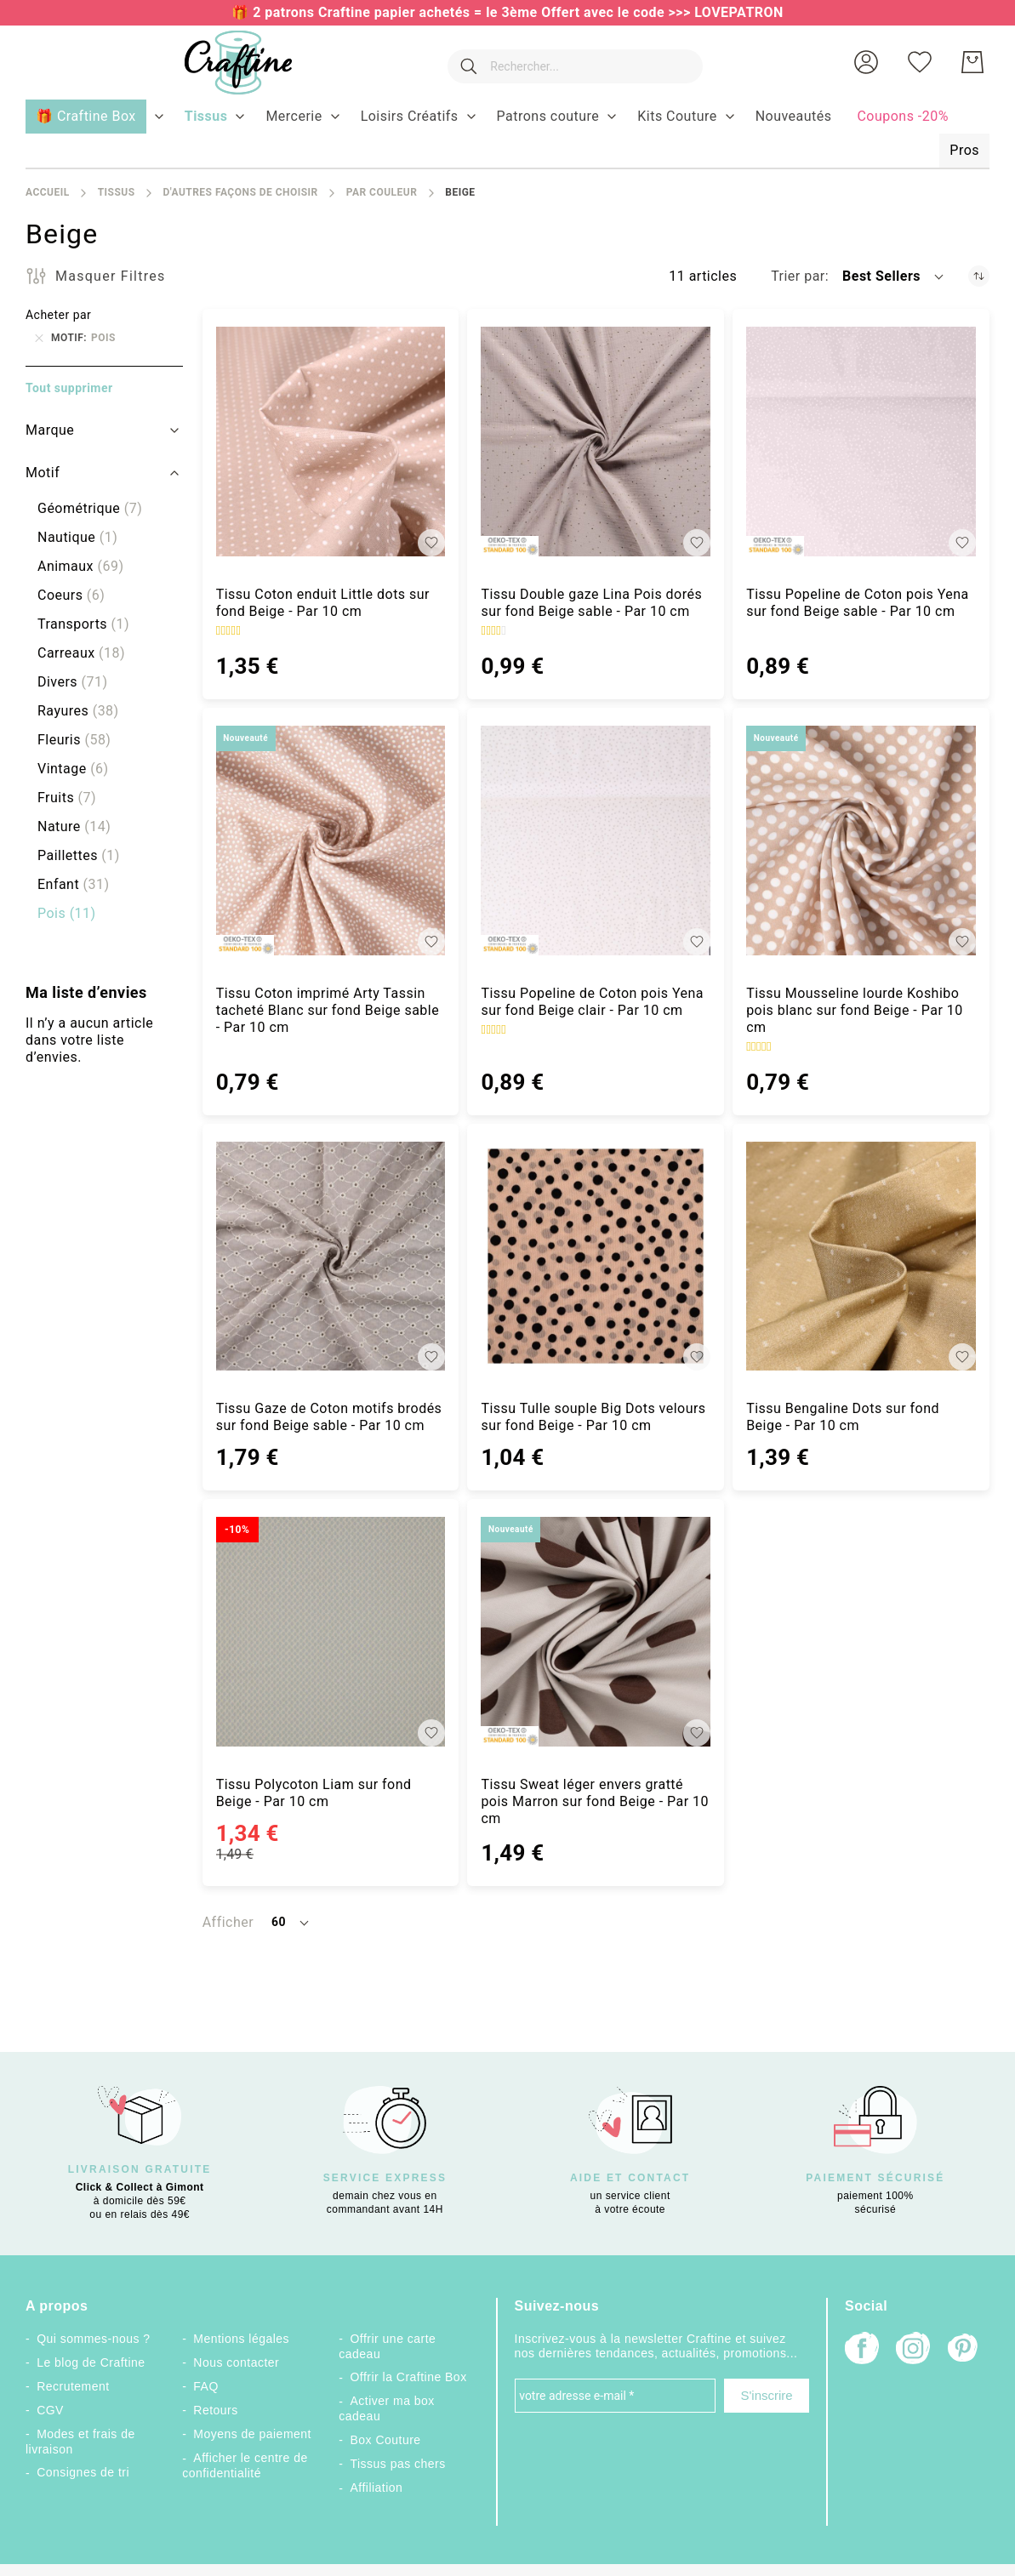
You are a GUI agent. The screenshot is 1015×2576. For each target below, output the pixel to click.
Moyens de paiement (252, 2434)
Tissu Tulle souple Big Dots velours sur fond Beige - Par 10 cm (593, 1416)
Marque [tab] (50, 430)
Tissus (116, 192)
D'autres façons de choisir (240, 192)
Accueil (48, 192)
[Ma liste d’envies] (920, 62)
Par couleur (382, 192)
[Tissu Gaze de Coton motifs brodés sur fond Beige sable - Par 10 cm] (331, 1256)
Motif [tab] (43, 472)
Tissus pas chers (398, 2464)
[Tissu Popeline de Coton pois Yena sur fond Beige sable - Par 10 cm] (861, 441)
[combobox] (571, 62)
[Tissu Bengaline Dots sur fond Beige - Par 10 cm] (861, 1256)
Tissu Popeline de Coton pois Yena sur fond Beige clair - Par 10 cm (592, 1001)
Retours (215, 2410)
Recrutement (73, 2386)
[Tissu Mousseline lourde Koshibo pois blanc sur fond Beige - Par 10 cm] (861, 840)
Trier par (798, 276)
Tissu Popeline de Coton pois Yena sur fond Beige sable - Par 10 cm (857, 602)
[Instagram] (913, 2350)
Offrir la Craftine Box (409, 2377)
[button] (866, 62)
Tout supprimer (69, 388)
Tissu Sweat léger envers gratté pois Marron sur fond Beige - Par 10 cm (595, 1801)
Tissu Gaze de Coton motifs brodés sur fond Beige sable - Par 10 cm (329, 1416)
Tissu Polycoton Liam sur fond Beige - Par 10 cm (314, 1792)
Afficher (228, 1922)
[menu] (507, 134)
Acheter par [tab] (58, 315)
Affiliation (377, 2487)
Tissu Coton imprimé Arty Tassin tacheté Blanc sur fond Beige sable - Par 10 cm (327, 1010)
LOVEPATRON (739, 12)
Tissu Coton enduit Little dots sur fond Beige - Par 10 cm (323, 602)
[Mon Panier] (972, 62)
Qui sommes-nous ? (93, 2338)
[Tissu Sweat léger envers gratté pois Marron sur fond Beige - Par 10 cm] (595, 1632)
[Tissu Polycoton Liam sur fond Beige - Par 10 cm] (331, 1632)
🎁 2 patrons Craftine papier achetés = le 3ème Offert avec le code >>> (462, 12)
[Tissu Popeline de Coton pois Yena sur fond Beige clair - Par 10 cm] (595, 840)
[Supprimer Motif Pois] (39, 338)
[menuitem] (206, 117)
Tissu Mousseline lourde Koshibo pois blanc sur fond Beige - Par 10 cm (854, 1010)
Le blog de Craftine (91, 2362)
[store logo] (230, 62)
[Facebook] (862, 2350)
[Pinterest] (964, 2350)
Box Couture (386, 2440)
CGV (50, 2410)
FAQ (205, 2386)
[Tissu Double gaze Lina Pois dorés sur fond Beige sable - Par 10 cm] (595, 441)
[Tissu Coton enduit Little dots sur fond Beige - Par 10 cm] (331, 441)
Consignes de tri (83, 2472)
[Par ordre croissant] (978, 276)
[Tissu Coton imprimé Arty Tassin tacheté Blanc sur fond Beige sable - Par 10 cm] (331, 840)
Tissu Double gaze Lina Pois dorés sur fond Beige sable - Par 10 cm (591, 602)
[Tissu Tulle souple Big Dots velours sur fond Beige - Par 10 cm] (595, 1256)
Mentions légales (241, 2338)
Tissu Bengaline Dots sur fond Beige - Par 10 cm (842, 1416)
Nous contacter (236, 2362)
